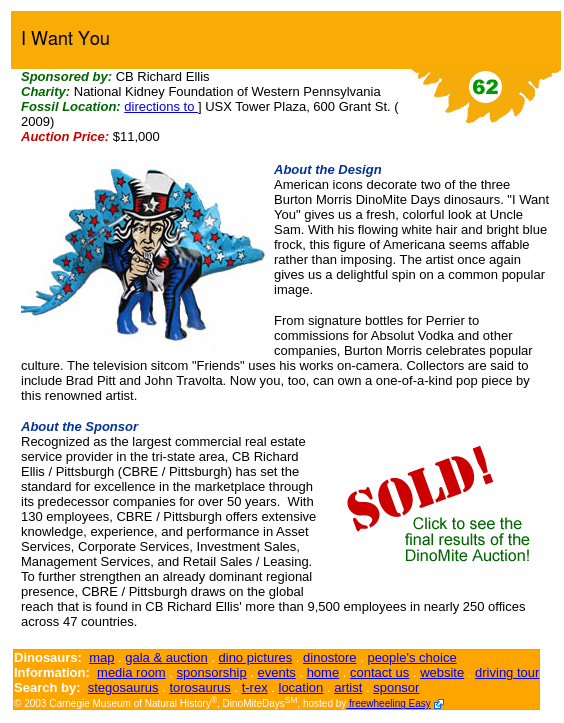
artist (348, 687)
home (323, 672)
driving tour (507, 672)
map (101, 657)
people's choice (411, 657)
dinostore (329, 657)
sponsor (396, 687)
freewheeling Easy (388, 703)
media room (131, 672)
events (276, 672)
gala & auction (166, 657)
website (442, 672)
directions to (161, 106)
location (301, 687)
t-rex (255, 687)
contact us (379, 672)
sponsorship (212, 672)
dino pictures (256, 657)
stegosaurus (123, 687)
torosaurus (199, 687)
